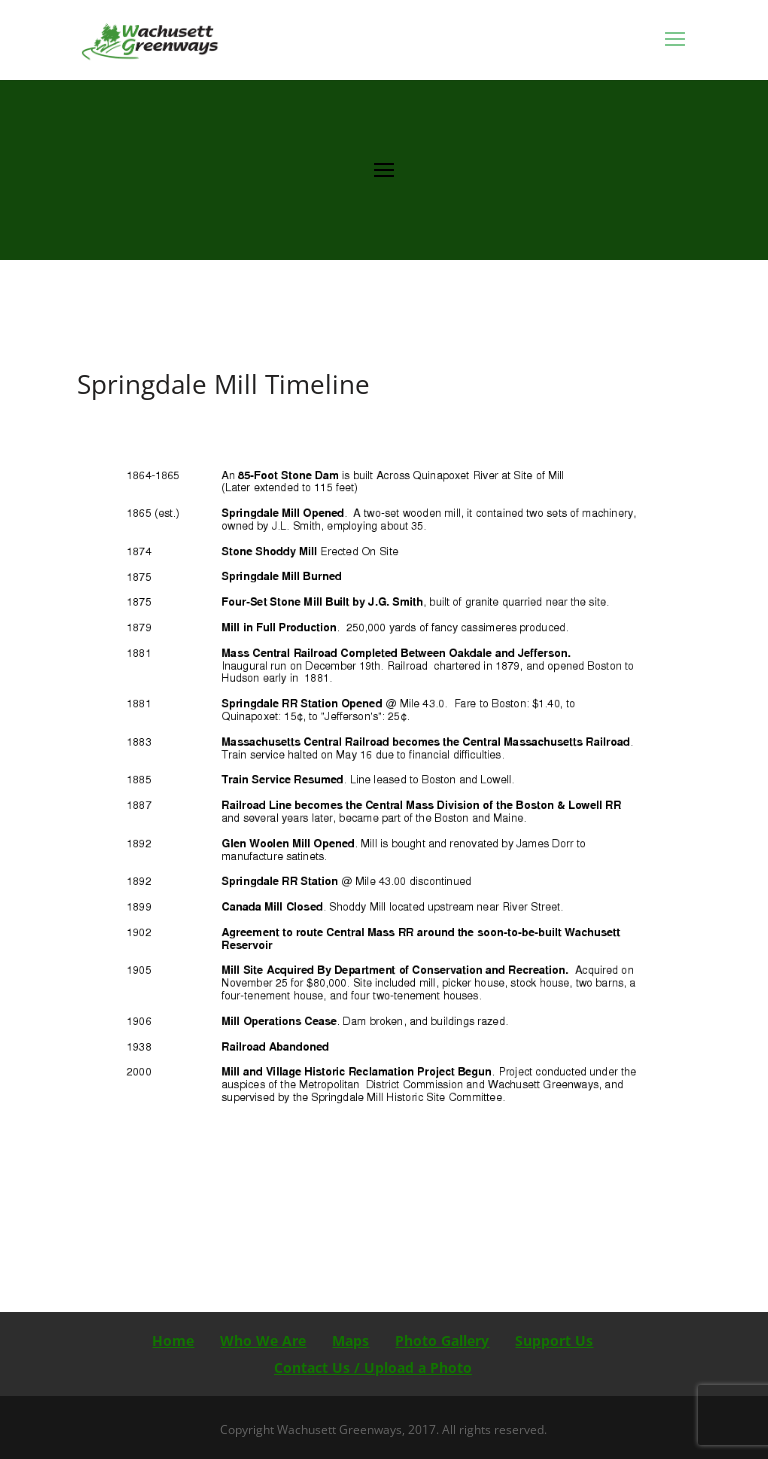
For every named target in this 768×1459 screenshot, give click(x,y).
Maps (350, 1340)
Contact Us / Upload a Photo (373, 1367)
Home (173, 1340)
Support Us (554, 1340)
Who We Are (263, 1340)
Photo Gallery (442, 1340)
